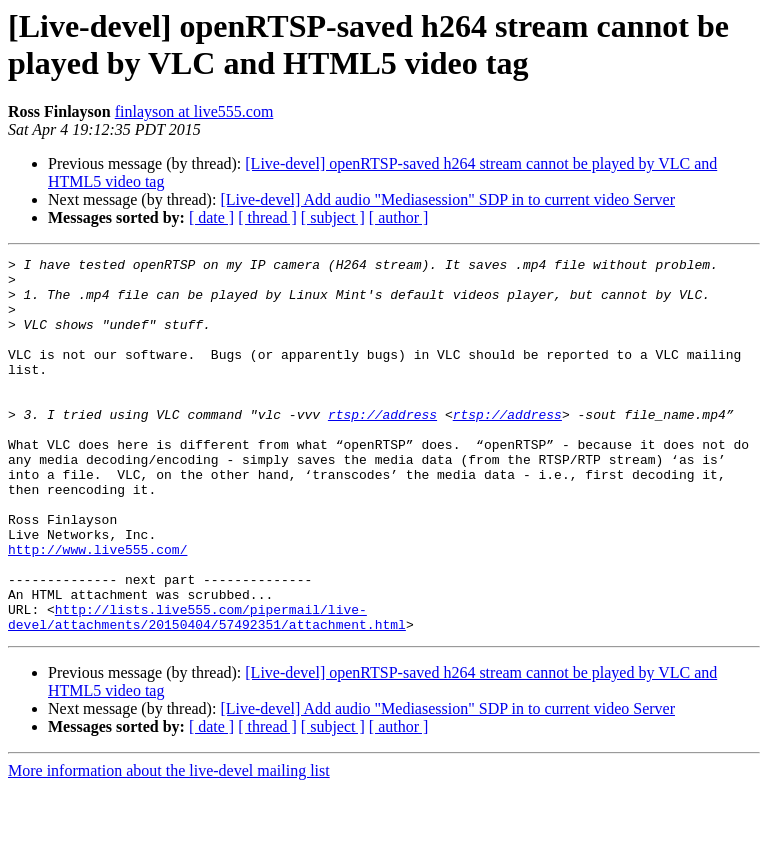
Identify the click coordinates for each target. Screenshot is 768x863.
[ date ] (211, 217)
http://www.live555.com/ (97, 609)
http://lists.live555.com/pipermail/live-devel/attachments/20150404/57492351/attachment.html (207, 690)
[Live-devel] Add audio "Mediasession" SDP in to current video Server (447, 199)
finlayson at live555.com (194, 111)
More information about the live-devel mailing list (169, 845)
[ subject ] (333, 217)
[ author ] (399, 217)
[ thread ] (267, 217)
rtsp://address (382, 447)
